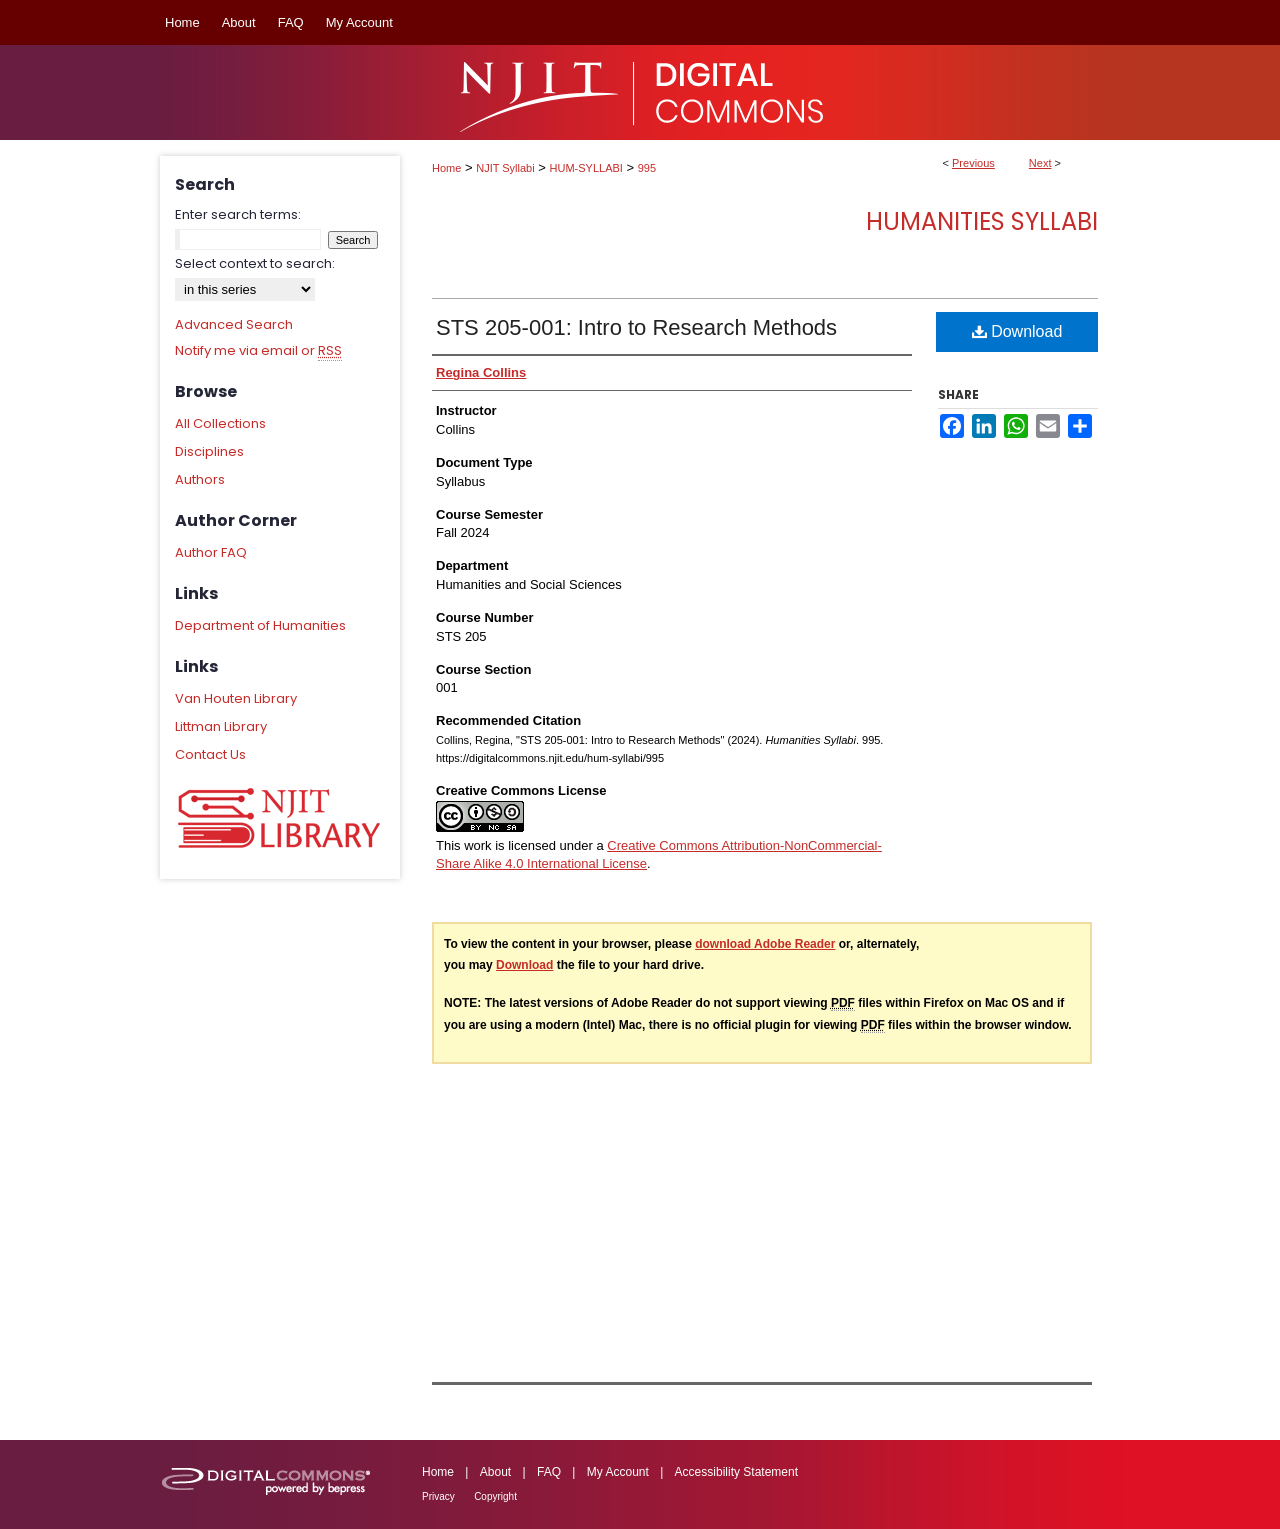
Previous (973, 163)
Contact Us (210, 754)
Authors (200, 479)
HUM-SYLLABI (586, 168)
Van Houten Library (236, 698)
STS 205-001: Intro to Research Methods (636, 327)
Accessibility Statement (736, 1472)
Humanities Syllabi (982, 221)
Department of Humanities (260, 625)
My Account (618, 1472)
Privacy (438, 1496)
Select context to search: (255, 263)
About (495, 1472)
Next (1040, 163)
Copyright (495, 1496)
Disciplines (209, 451)
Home (446, 168)
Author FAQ (211, 552)
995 (647, 168)
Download (1017, 331)
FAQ (549, 1472)
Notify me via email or (258, 351)
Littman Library (221, 726)
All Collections (220, 423)
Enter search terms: (238, 214)
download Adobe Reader (765, 944)
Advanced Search (234, 324)
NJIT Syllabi (505, 168)
